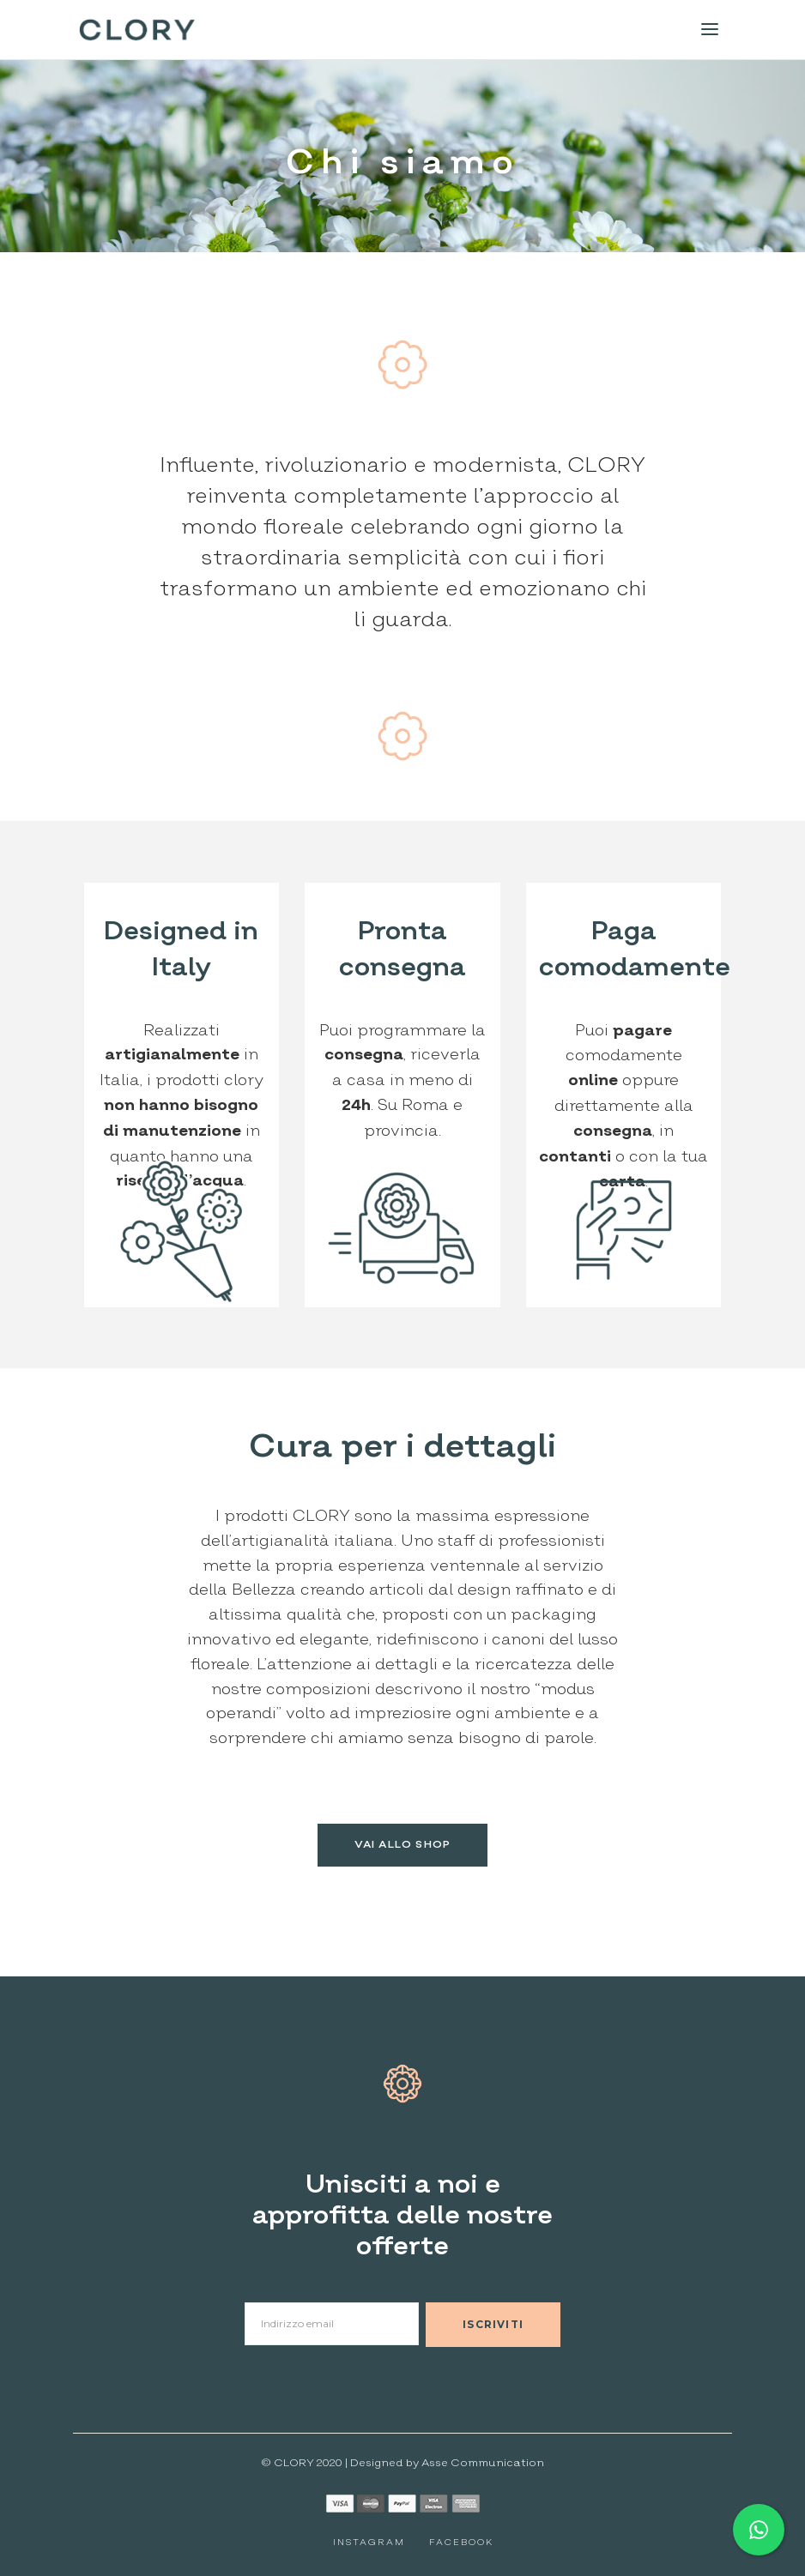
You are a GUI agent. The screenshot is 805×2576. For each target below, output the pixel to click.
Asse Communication (482, 2463)
